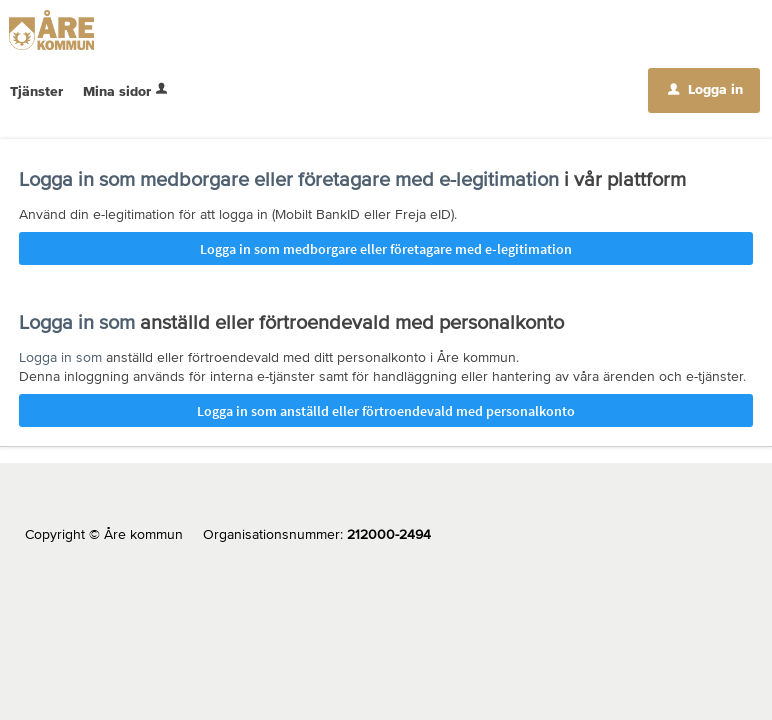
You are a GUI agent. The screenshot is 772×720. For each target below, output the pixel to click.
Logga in (705, 89)
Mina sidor (127, 91)
